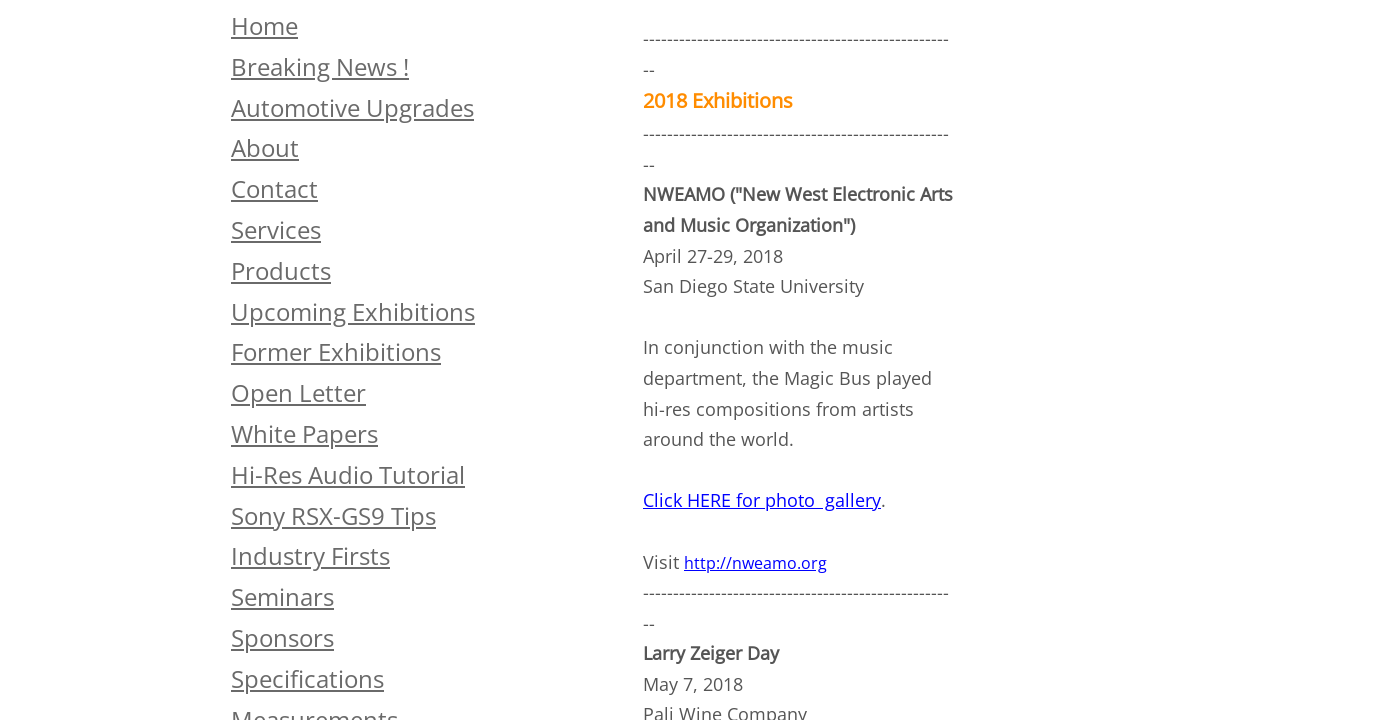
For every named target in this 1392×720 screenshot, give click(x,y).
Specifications (307, 678)
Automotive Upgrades (352, 107)
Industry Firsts (310, 555)
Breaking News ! (320, 66)
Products (281, 270)
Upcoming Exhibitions (353, 311)
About (265, 147)
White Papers (304, 433)
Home (264, 25)
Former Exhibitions (336, 351)
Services (276, 229)
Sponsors (282, 637)
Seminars (282, 596)
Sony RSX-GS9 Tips (333, 515)
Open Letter (298, 392)
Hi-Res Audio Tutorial (348, 474)
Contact (274, 188)
